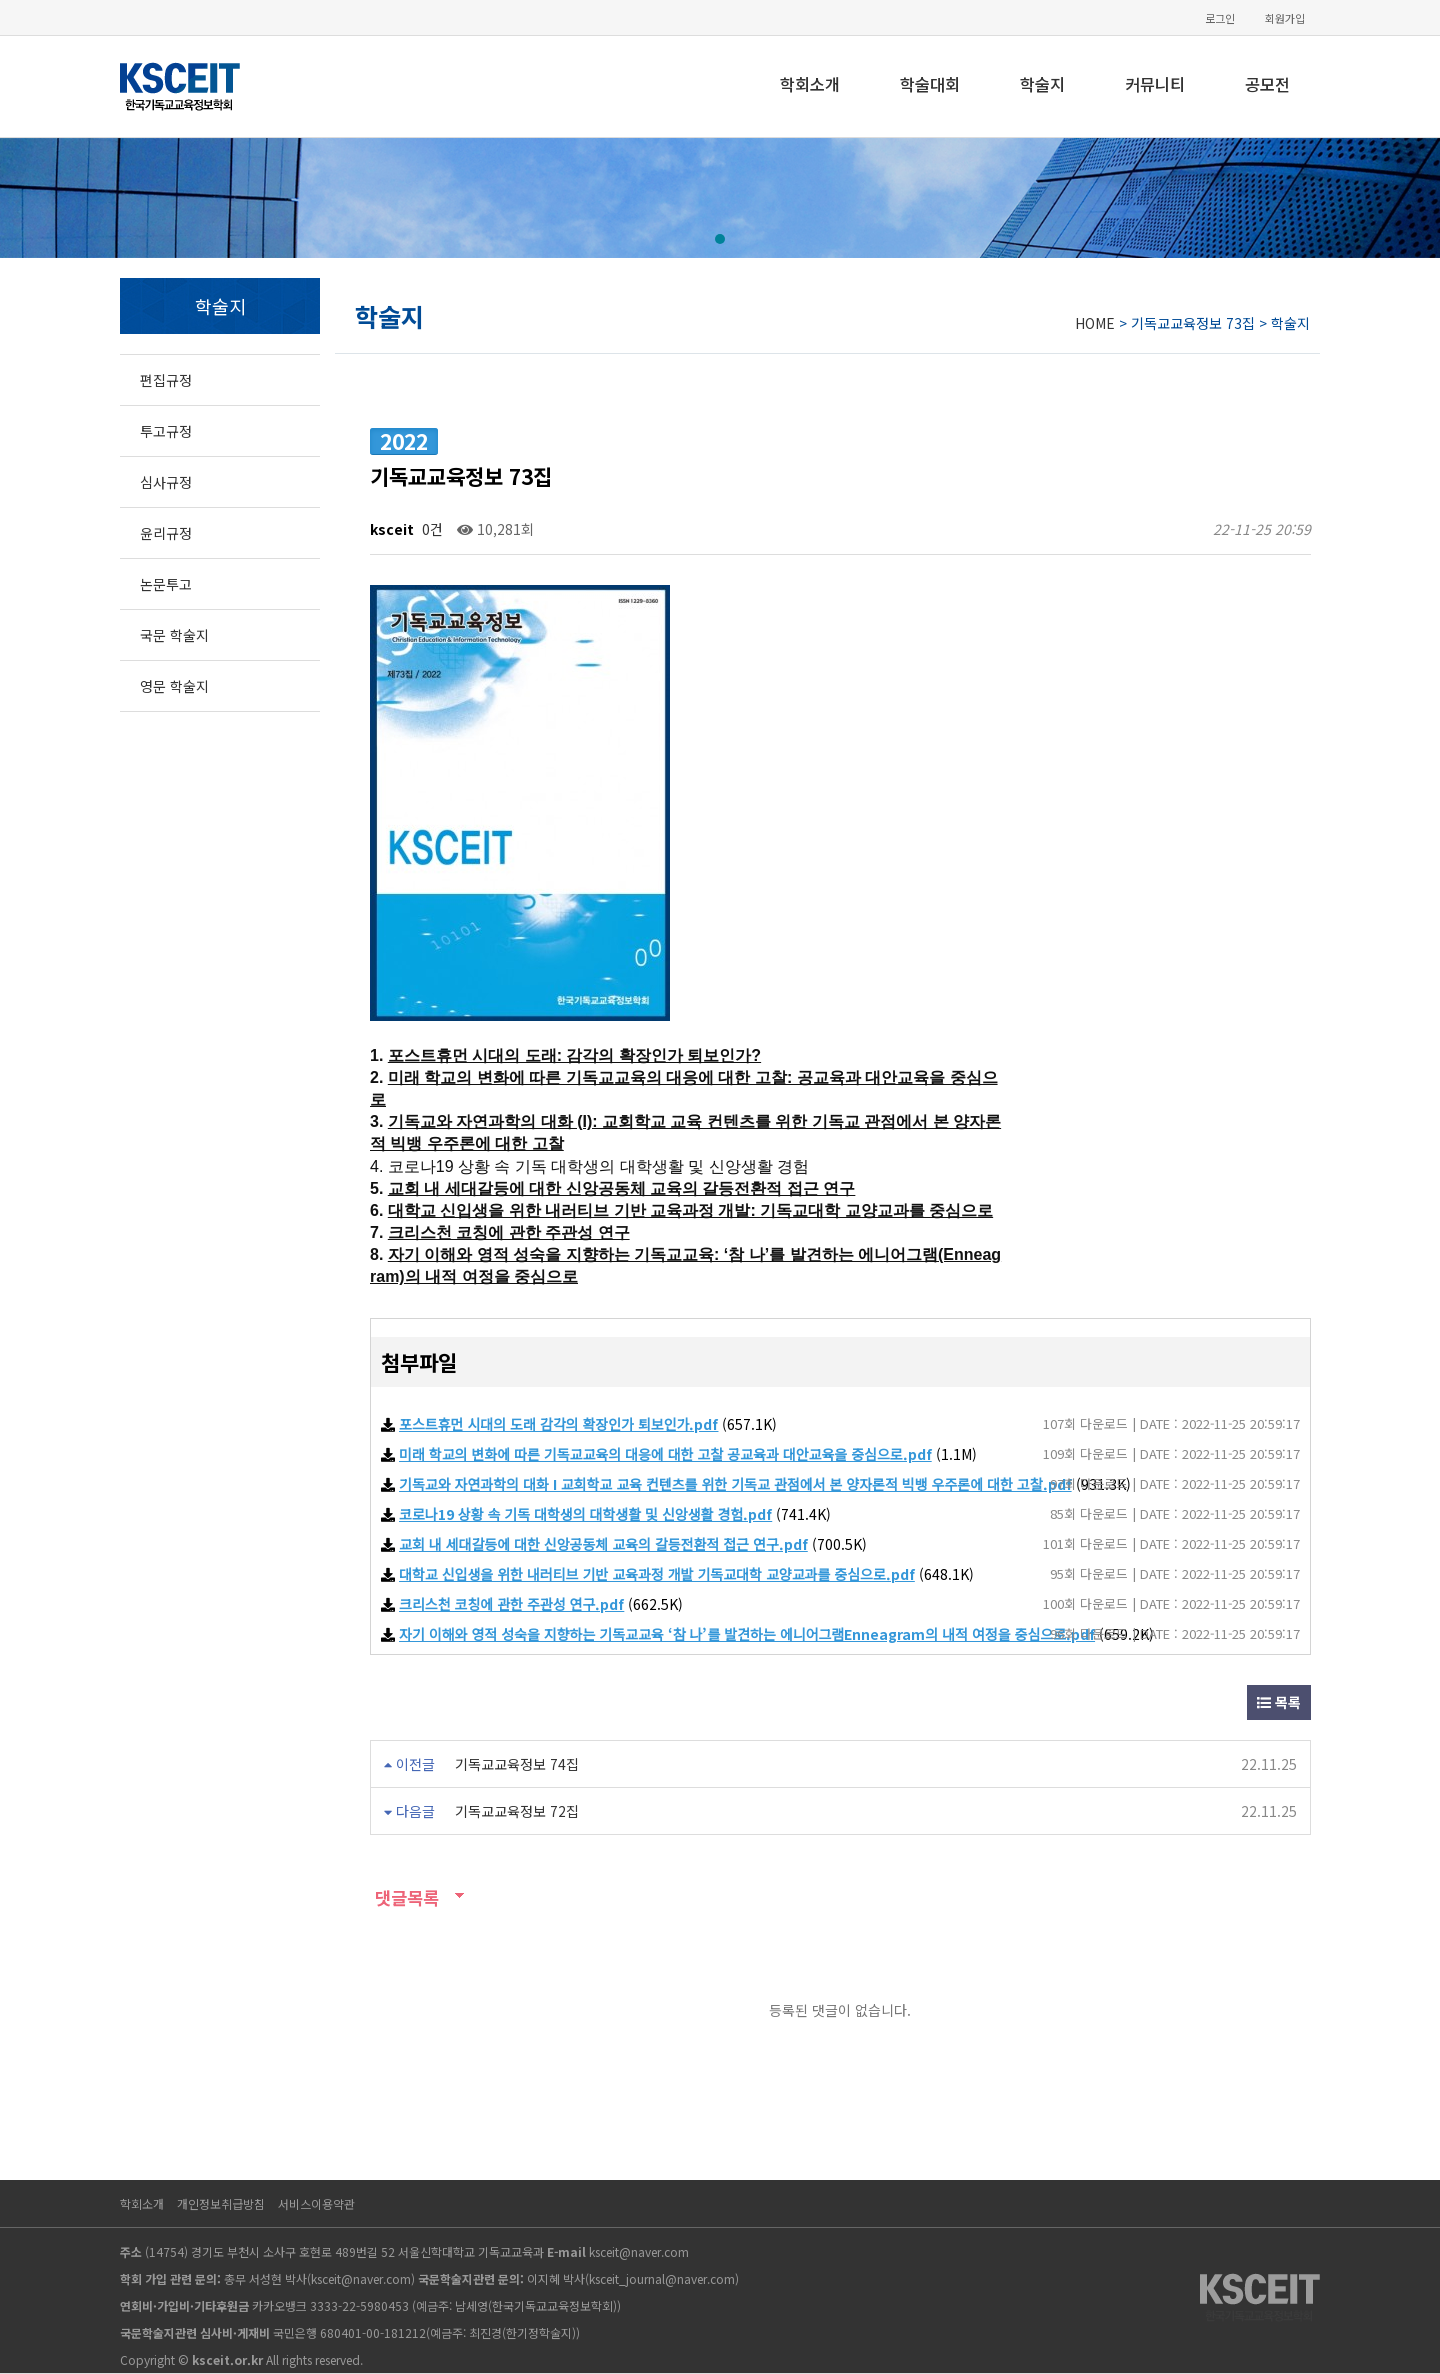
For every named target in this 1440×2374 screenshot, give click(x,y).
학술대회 (930, 84)
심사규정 (166, 482)
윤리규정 (166, 533)
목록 (1279, 1702)
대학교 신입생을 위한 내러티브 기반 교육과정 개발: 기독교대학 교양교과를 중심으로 (690, 1210)
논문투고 (166, 584)
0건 (430, 529)
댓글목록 (404, 1897)
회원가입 (1285, 18)
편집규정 (166, 380)
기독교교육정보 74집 (517, 1764)
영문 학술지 (174, 686)
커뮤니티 (1155, 84)
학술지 (1042, 84)
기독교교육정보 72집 (517, 1811)
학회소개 (810, 84)
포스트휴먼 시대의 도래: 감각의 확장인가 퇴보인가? (574, 1055)
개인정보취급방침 (221, 2203)
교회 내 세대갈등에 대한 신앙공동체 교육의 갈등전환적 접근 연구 (622, 1188)
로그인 (1220, 18)
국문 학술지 (174, 635)
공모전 (1267, 84)
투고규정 (166, 431)
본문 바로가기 (0, 0)
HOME (1095, 323)
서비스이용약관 (316, 2203)
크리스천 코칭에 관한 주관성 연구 (509, 1232)
